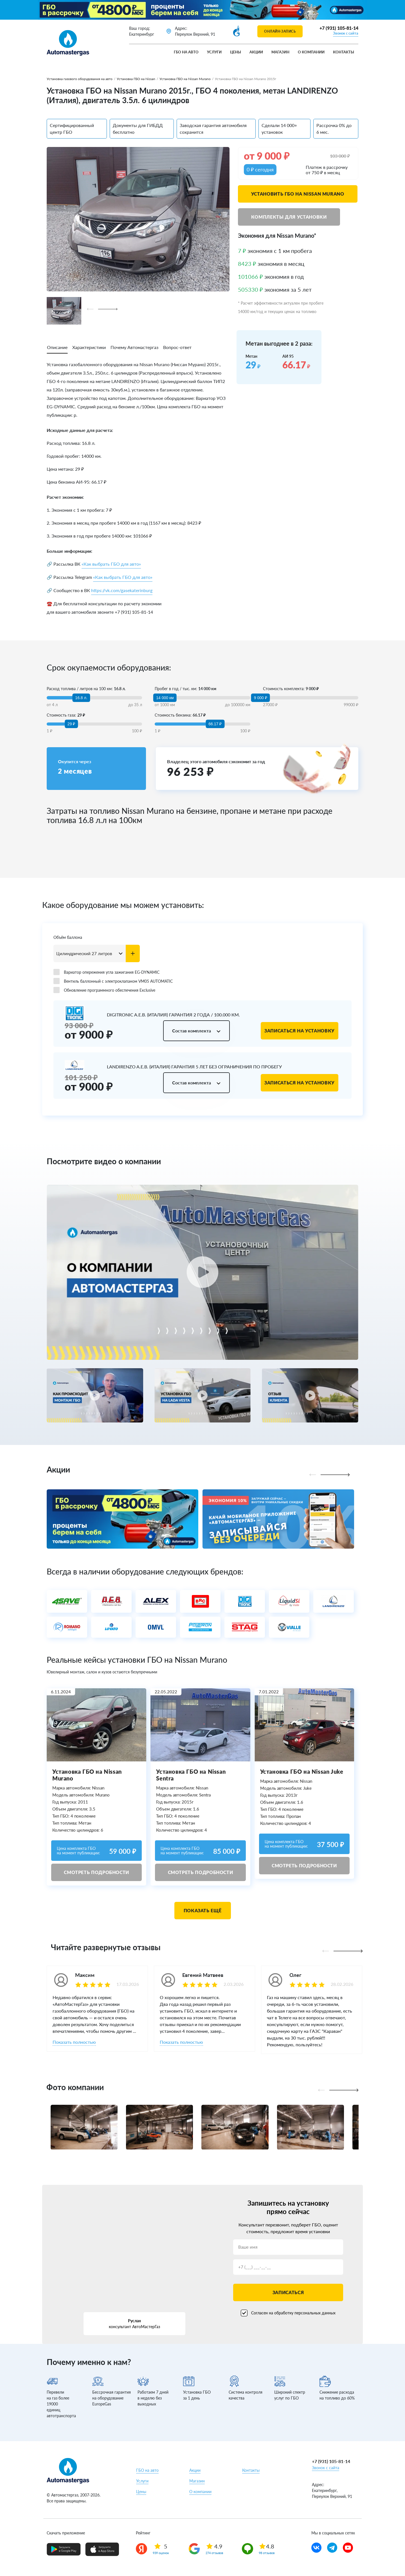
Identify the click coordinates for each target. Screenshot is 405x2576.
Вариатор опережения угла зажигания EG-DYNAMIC (106, 972)
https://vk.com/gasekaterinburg (121, 590)
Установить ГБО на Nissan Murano (297, 193)
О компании (311, 52)
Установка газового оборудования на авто (79, 79)
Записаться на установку (299, 1030)
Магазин (280, 52)
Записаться (288, 2292)
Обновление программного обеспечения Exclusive (104, 990)
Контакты (343, 52)
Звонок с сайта (345, 33)
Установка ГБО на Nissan (136, 79)
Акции (256, 52)
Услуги (214, 52)
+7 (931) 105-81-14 (339, 28)
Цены (235, 52)
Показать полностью (74, 2042)
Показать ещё (203, 1910)
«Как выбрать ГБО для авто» (111, 564)
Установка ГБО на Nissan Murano (185, 79)
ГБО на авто (186, 52)
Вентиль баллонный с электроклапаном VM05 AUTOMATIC (113, 981)
